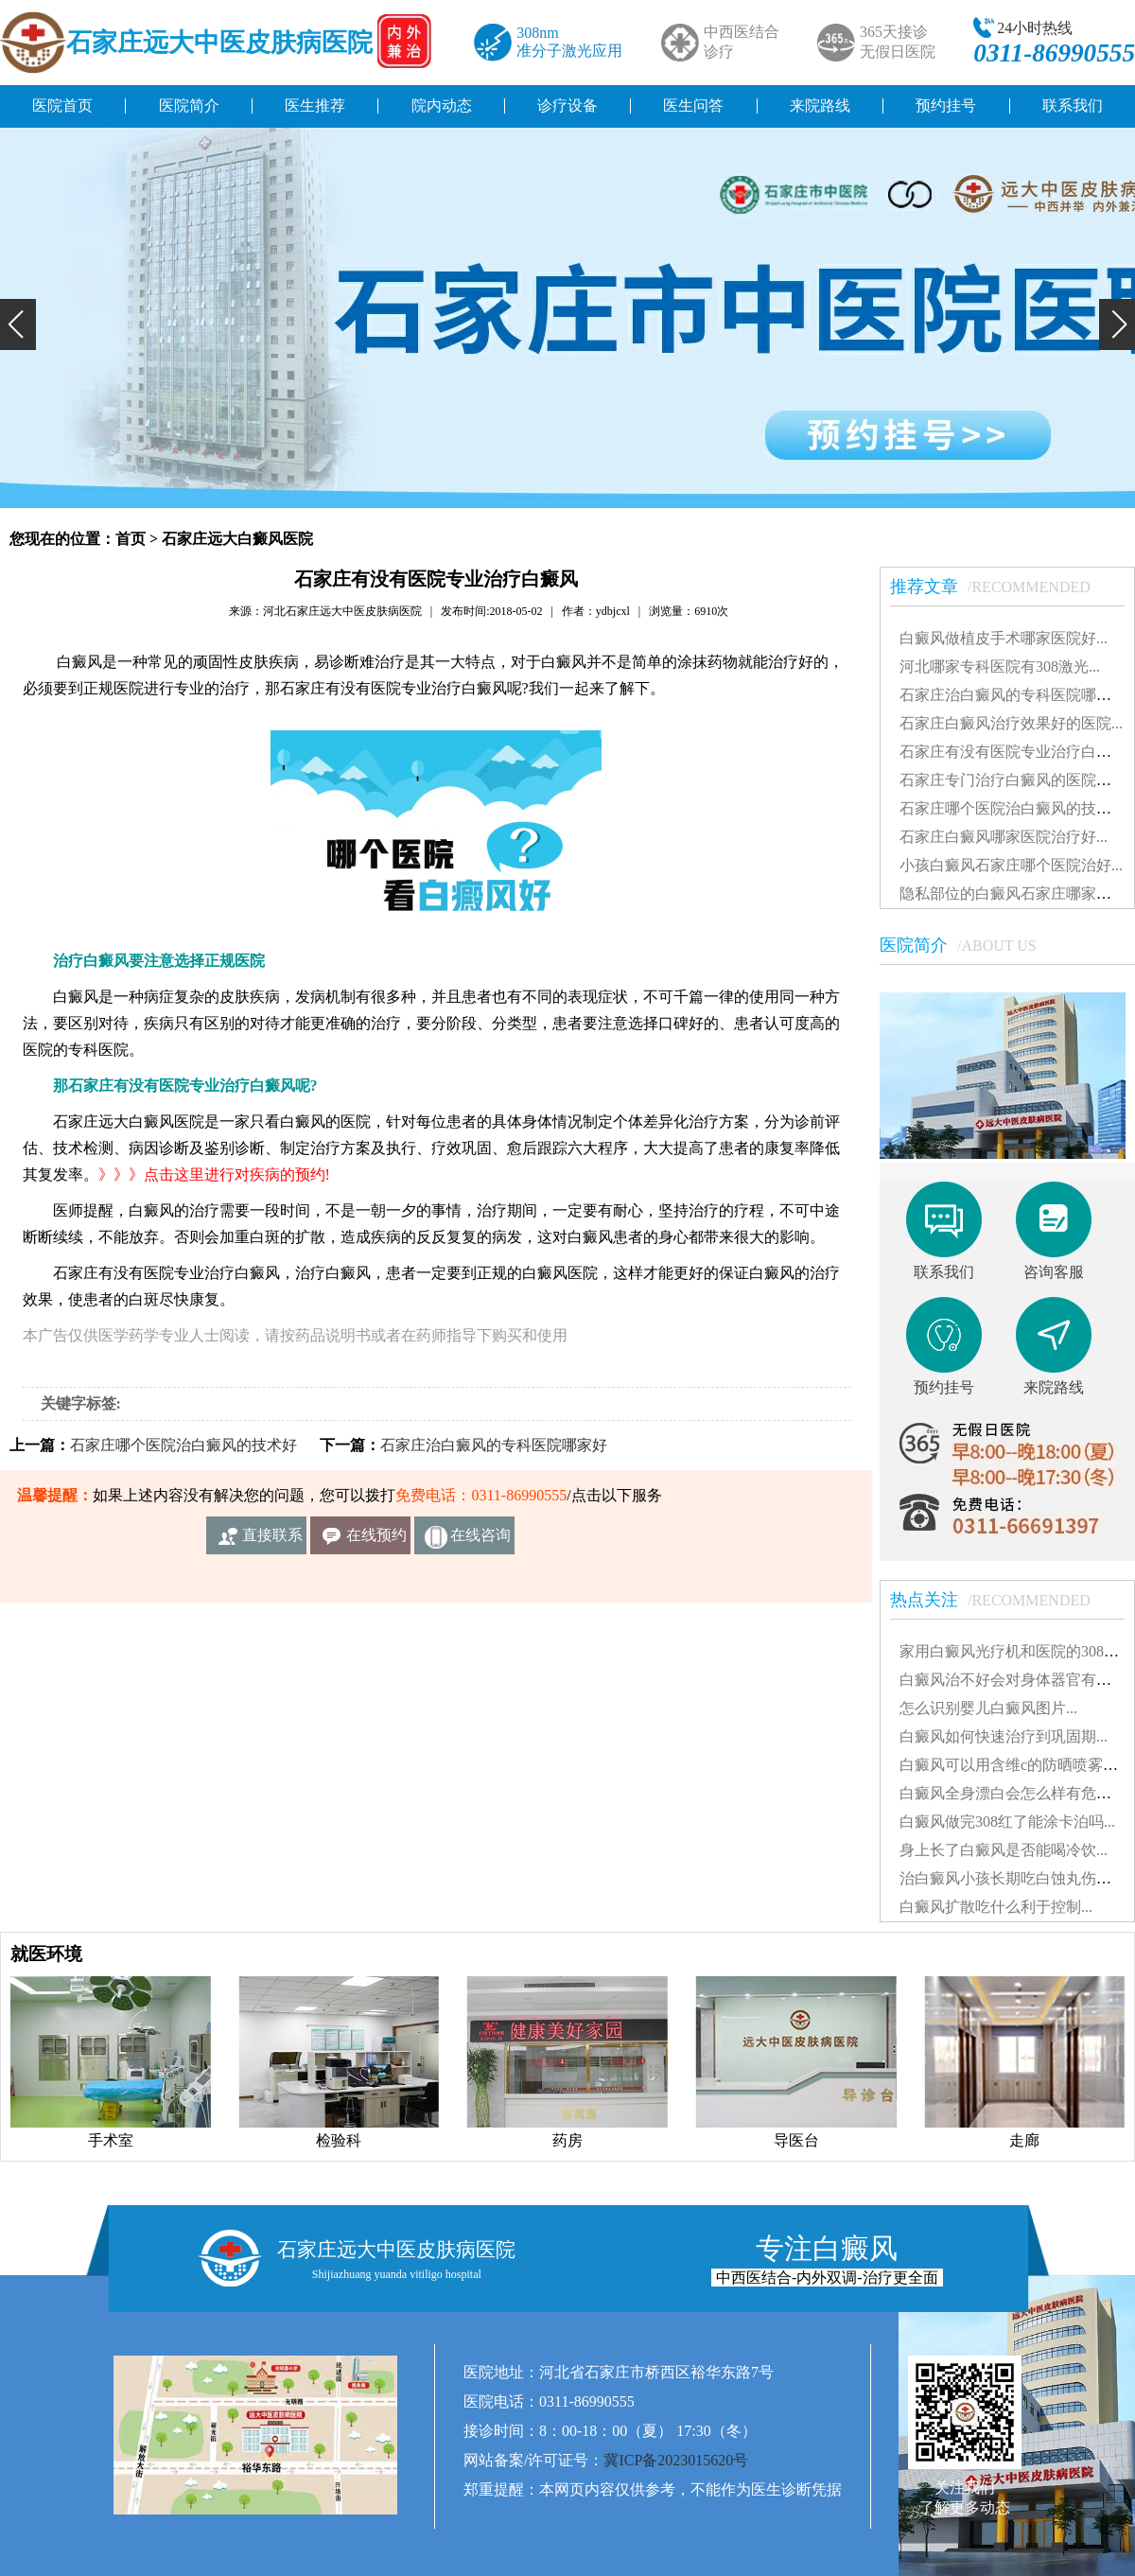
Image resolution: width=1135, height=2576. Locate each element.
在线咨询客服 (480, 1540)
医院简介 (189, 105)
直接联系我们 (272, 1540)
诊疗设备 (567, 105)
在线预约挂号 (376, 1540)
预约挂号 (946, 105)
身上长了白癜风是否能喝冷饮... (1003, 1850)
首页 (130, 539)
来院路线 (820, 105)
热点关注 (999, 1599)
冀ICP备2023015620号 (675, 2460)
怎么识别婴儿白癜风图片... (988, 1708)
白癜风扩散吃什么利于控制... (995, 1907)
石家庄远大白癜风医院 (237, 539)
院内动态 (441, 105)
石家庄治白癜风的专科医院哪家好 (493, 1445)
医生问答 (693, 105)
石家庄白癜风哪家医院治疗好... (1003, 837)
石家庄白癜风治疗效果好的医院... (1011, 723)
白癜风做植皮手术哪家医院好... (1003, 638)
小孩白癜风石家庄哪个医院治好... (1011, 865)
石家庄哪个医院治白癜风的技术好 (183, 1445)
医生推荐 (315, 105)
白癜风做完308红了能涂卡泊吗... (1007, 1822)
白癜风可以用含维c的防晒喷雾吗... (1014, 1765)
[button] (18, 324)
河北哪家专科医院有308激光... (999, 666)
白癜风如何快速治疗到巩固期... (1003, 1736)
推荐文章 (999, 586)
